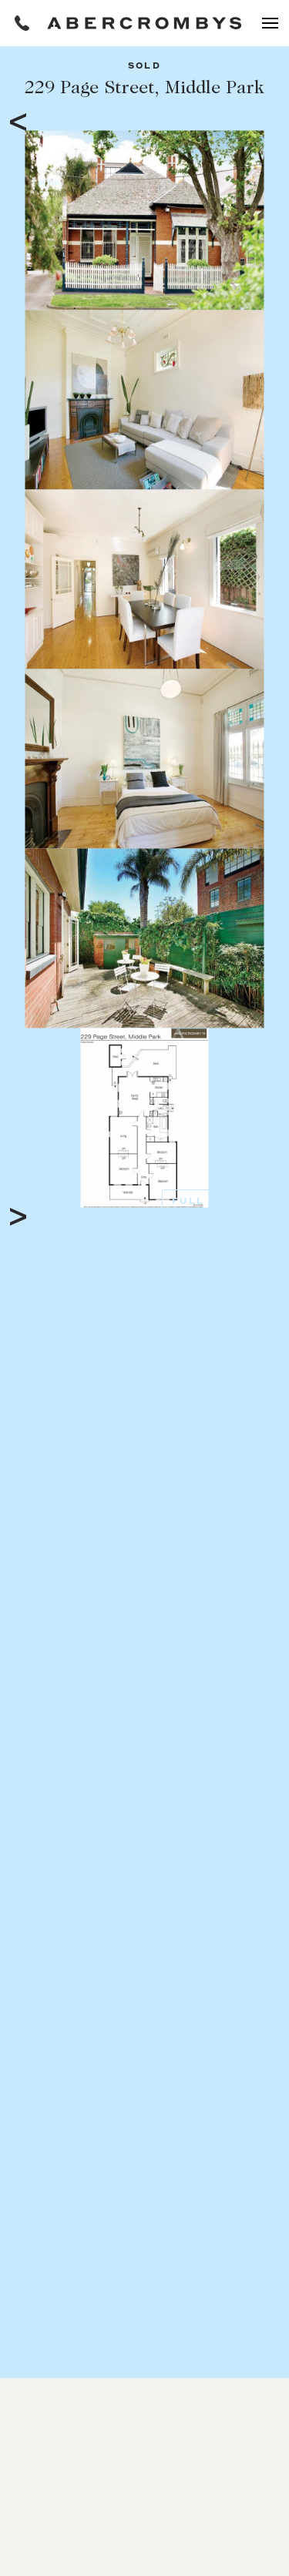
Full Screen (215, 1202)
